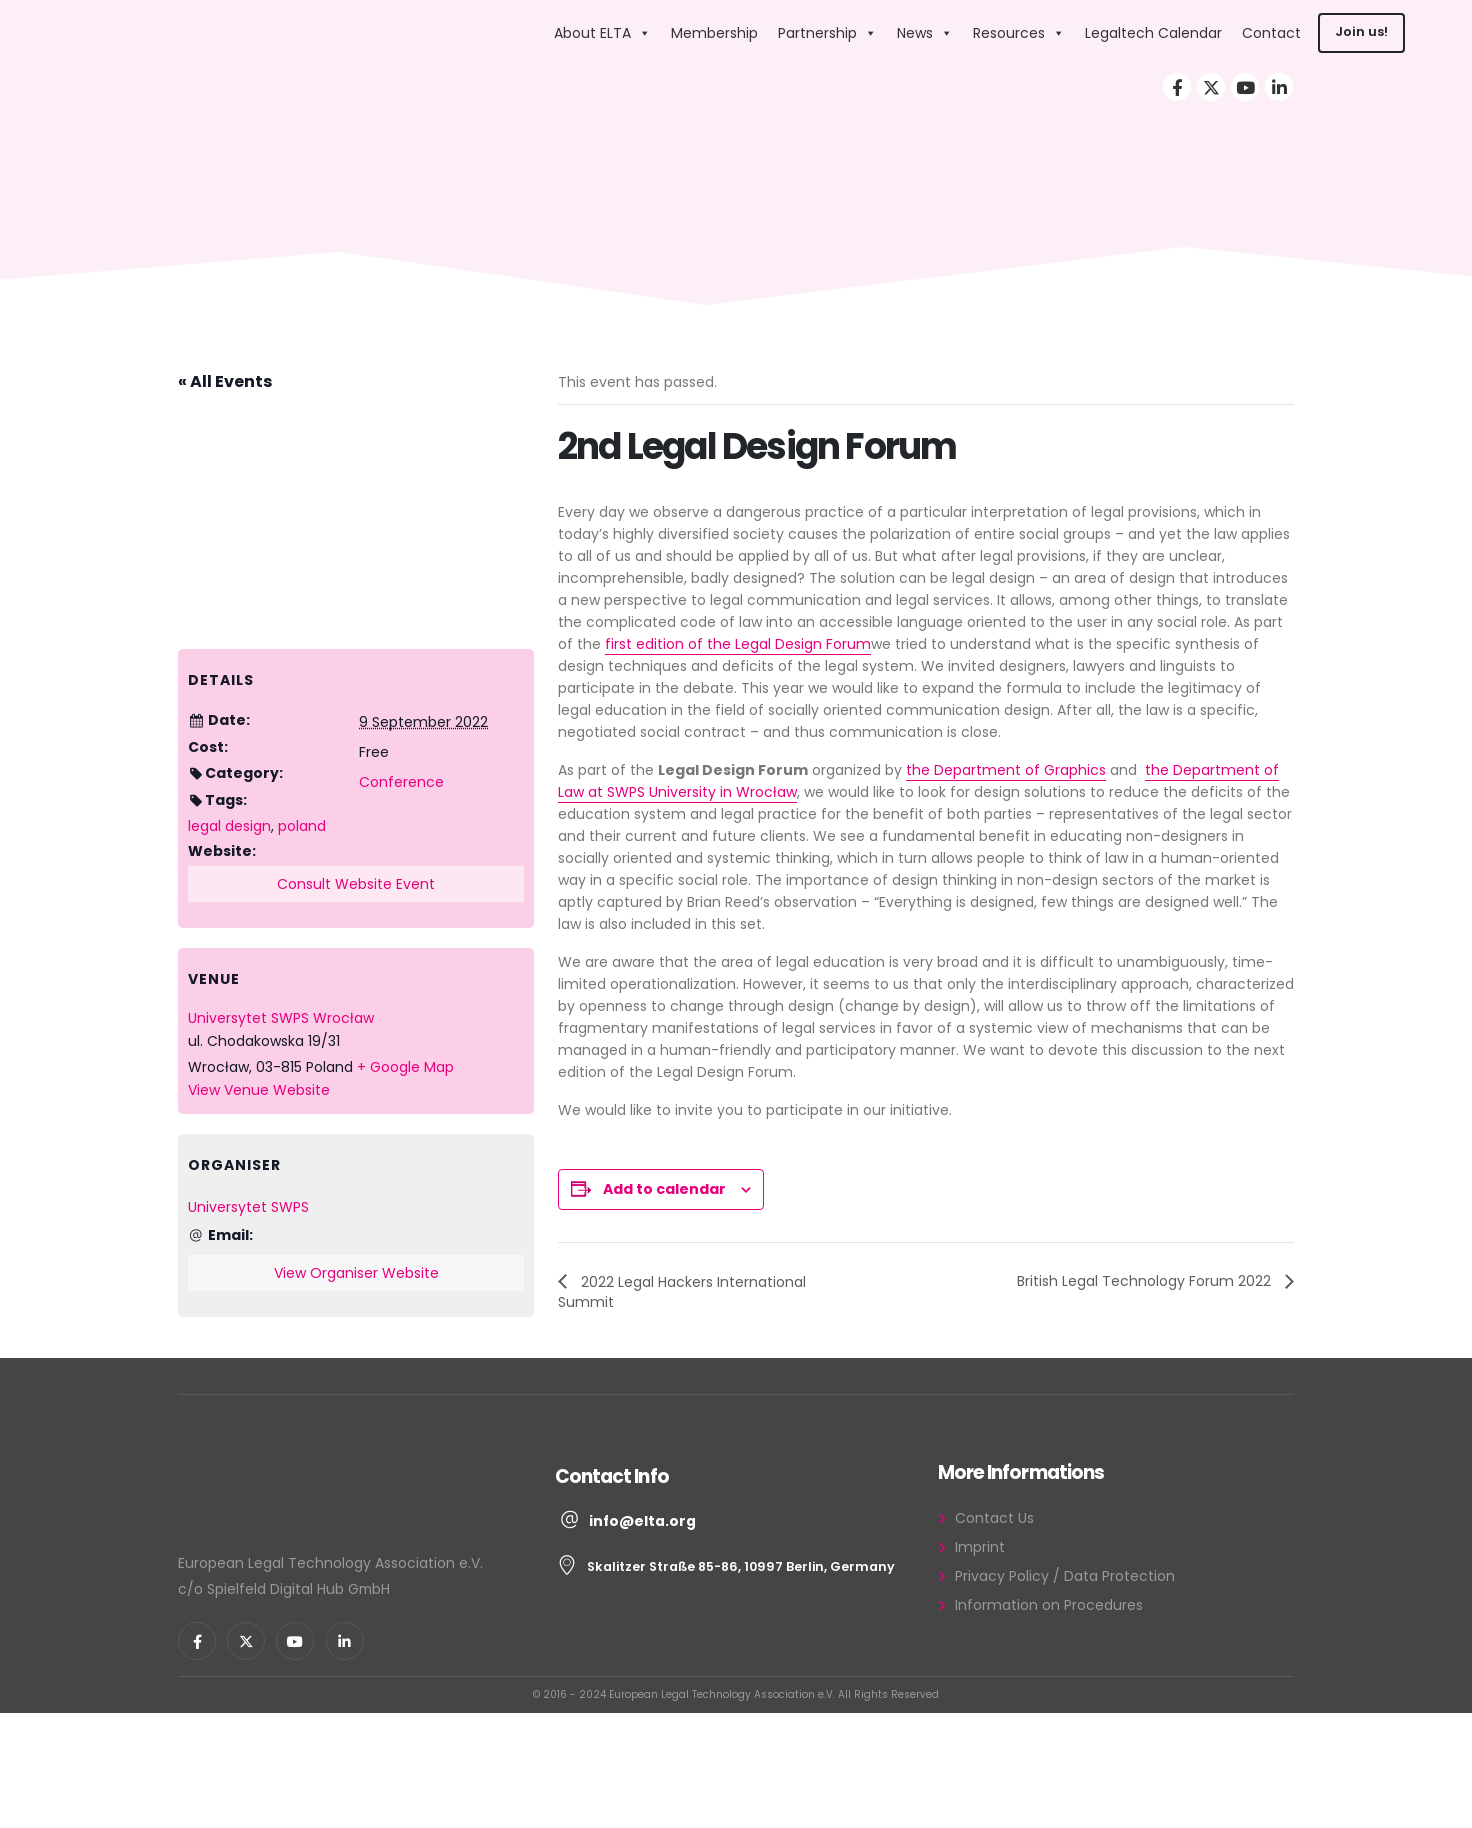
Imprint (980, 1547)
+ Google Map (405, 1067)
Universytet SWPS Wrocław (281, 1018)
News (925, 34)
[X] (1211, 87)
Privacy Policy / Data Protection (1065, 1576)
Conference (401, 782)
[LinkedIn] (1279, 87)
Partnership (827, 34)
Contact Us (994, 1518)
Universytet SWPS (248, 1207)
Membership (714, 34)
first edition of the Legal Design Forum (738, 644)
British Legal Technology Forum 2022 (1146, 1281)
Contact (1271, 34)
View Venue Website (259, 1090)
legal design (229, 826)
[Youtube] (1245, 87)
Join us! (1361, 32)
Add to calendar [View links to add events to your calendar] (664, 1189)
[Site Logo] (416, 33)
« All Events (225, 381)
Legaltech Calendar (1153, 34)
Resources (1019, 34)
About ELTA (602, 34)
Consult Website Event (356, 884)
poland (302, 826)
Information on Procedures (1049, 1605)
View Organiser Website (356, 1273)
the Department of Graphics (1006, 770)
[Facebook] (1177, 87)
